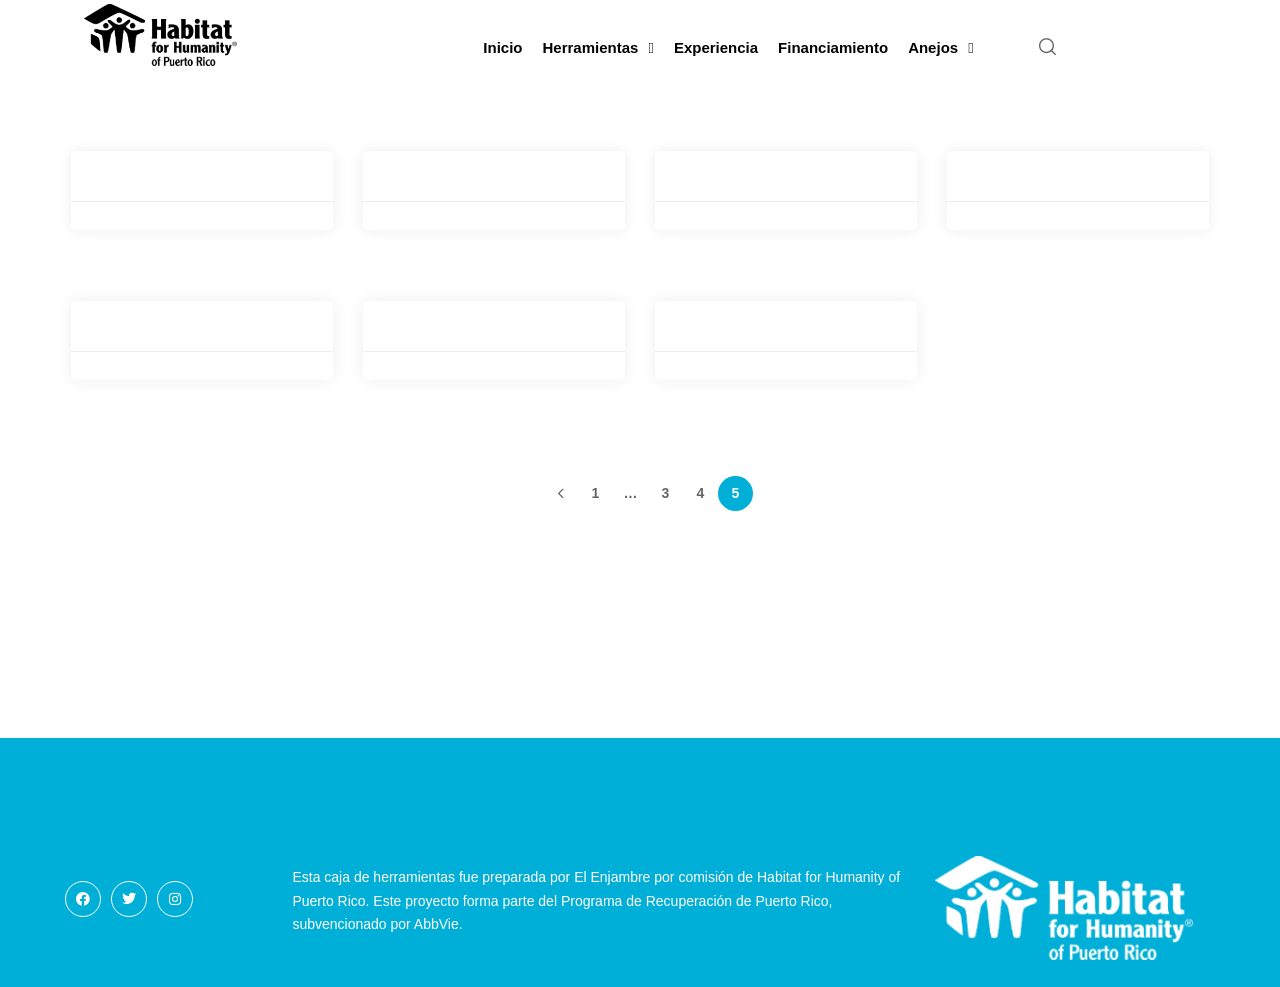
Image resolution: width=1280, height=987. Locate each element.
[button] (1047, 48)
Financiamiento (833, 47)
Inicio (502, 47)
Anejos (941, 48)
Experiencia (716, 47)
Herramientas (598, 48)
